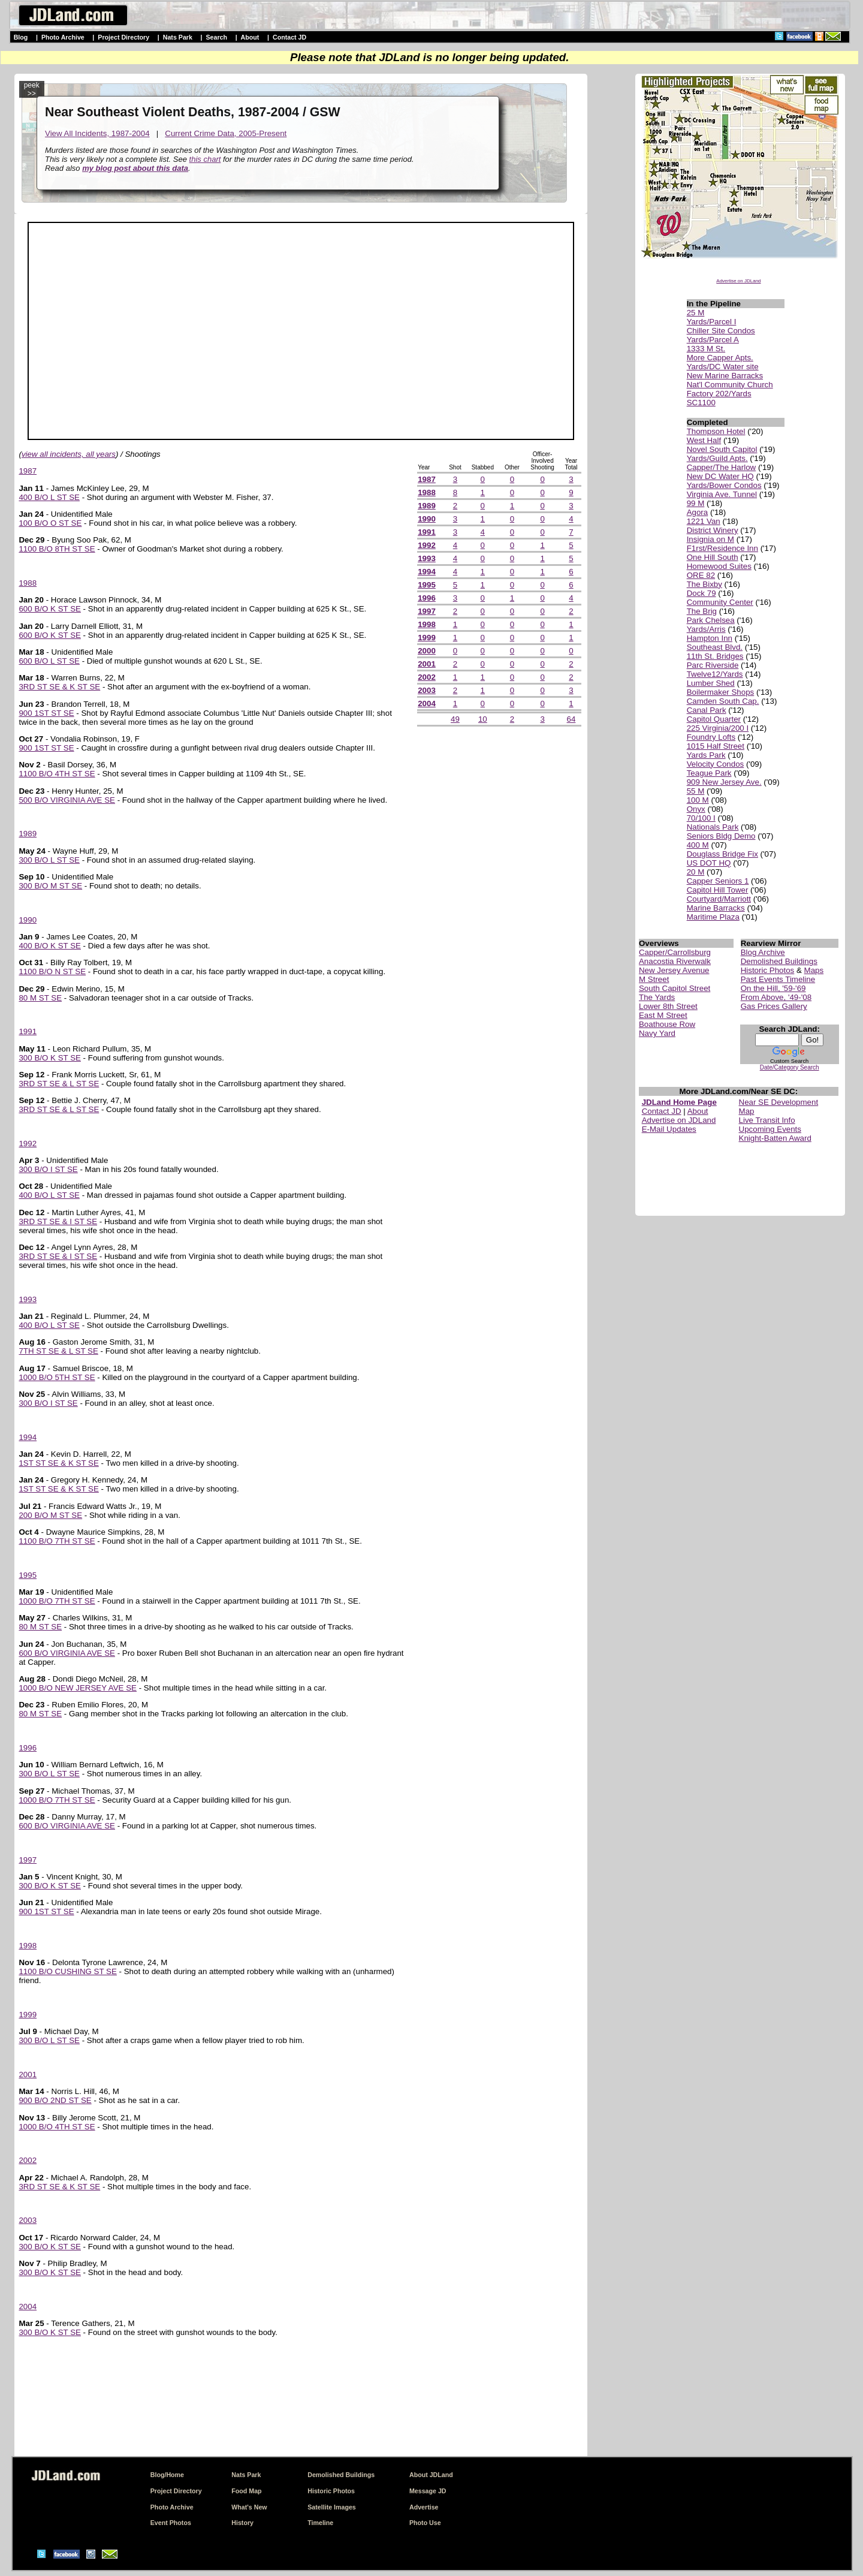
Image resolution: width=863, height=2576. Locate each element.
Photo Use (425, 2522)
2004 (28, 2306)
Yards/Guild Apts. (717, 458)
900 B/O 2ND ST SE (55, 2100)
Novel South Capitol (722, 449)
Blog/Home (167, 2474)
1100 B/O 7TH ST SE (57, 1540)
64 (571, 719)
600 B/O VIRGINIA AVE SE (67, 1653)
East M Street (663, 1015)
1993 (28, 1299)
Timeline (320, 2522)
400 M (698, 844)
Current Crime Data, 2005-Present (225, 133)
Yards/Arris (706, 629)
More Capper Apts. (720, 357)
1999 (28, 2014)
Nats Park (177, 37)
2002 (28, 2160)
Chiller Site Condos (721, 330)
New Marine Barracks (725, 375)
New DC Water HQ (720, 476)
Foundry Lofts (711, 737)
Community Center (720, 602)
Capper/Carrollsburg (675, 952)
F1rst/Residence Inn (722, 548)
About (250, 37)
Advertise (424, 2507)
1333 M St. (706, 348)
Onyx (696, 809)
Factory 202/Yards (719, 393)
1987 (28, 470)
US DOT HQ (709, 862)
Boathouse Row (667, 1024)
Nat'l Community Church (730, 384)
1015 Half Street (715, 746)
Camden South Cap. (723, 701)
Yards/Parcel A (713, 339)
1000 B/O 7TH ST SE (57, 1600)
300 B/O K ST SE (49, 1057)
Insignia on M (710, 539)
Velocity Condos (715, 764)
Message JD (427, 2490)
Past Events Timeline (778, 979)
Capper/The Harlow (721, 467)
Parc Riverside (713, 665)
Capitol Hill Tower (718, 889)
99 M (696, 503)
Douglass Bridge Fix (722, 853)
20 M (696, 871)
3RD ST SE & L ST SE (59, 1083)
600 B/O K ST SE (49, 608)
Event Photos (170, 2522)
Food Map (246, 2490)
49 (455, 719)
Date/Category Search (789, 1067)
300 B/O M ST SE (50, 885)
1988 (28, 583)
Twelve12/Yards (715, 674)
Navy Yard (657, 1033)
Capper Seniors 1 (718, 880)
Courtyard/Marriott (719, 898)
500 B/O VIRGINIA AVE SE (67, 800)
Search (216, 37)
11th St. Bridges (715, 656)
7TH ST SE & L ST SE (58, 1350)
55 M (696, 791)
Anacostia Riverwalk (675, 961)
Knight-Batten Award (775, 1138)
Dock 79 (701, 593)
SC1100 (701, 402)
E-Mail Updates (669, 1129)
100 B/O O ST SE (50, 523)
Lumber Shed (711, 683)
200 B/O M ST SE (50, 1515)
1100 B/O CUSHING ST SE (67, 1971)
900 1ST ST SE (46, 713)
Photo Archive (63, 37)
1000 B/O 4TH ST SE (57, 2126)
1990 (28, 919)
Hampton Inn (709, 638)
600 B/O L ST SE (49, 660)
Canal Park (706, 710)
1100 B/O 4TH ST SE (57, 773)
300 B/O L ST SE (49, 859)
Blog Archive (763, 952)
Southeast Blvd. (715, 647)
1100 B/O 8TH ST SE (57, 548)
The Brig (702, 611)
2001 (28, 2074)
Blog (21, 37)
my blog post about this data (135, 168)
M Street (654, 979)
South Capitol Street (674, 988)
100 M (698, 800)
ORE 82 (701, 575)
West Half (704, 440)
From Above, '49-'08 (776, 997)
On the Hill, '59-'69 (773, 988)
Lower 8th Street (668, 1006)
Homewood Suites (719, 566)
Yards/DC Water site (723, 366)
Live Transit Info (767, 1120)
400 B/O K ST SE (49, 945)
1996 (28, 1747)
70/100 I (701, 818)
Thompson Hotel (716, 431)
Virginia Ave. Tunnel (722, 494)
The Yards (657, 997)
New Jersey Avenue (674, 970)
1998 (28, 1945)
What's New (249, 2507)
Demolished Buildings (779, 961)
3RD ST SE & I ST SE (58, 1221)
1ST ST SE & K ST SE (58, 1463)
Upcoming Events (770, 1129)
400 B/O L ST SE (49, 497)
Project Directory (123, 37)
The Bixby (704, 584)
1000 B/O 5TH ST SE (57, 1377)
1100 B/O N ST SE (52, 971)
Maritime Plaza (713, 916)
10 (482, 719)
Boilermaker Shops (721, 692)
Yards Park (706, 755)
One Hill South (712, 557)
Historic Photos (768, 970)
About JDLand (431, 2474)
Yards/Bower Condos (724, 485)
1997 (28, 1859)
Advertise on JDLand (738, 281)
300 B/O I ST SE (48, 1169)
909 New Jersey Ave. (724, 782)
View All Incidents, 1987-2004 (97, 133)
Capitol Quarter (714, 719)
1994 (28, 1437)
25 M (696, 312)
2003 (28, 2220)
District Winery (712, 530)
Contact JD (289, 37)
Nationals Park (713, 826)
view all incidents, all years (69, 454)
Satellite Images (331, 2507)
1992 (28, 1143)
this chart (205, 159)
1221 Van (703, 521)
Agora (697, 512)
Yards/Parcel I (712, 321)
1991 (28, 1031)
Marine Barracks (716, 907)
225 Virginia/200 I (718, 728)
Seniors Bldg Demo (721, 835)
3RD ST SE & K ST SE (59, 686)
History (242, 2522)
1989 (28, 833)
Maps (814, 970)
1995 (28, 1575)
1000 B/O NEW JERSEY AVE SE (78, 1687)
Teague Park (709, 773)
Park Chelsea (711, 620)
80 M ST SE (40, 997)
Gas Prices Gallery (774, 1006)
